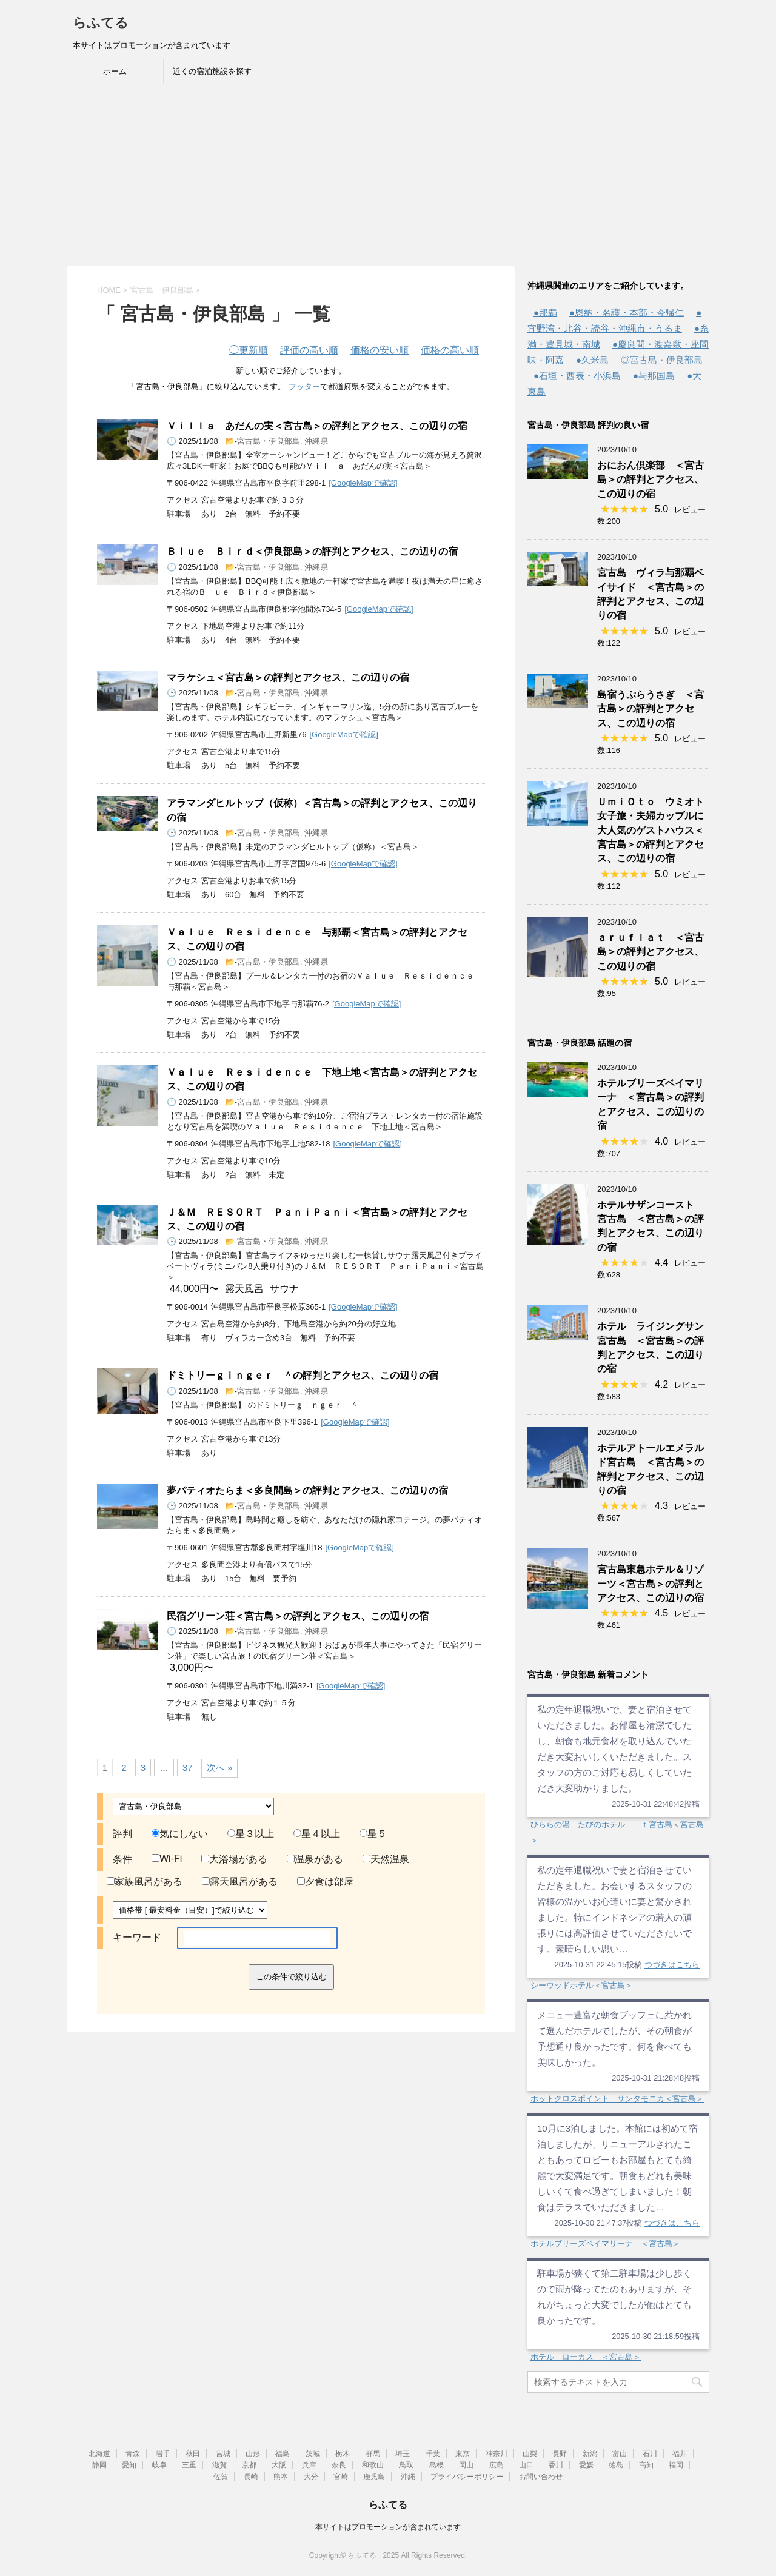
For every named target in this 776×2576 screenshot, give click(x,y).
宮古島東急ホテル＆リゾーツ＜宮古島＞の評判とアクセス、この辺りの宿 (650, 1583)
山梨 (530, 2453)
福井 (679, 2453)
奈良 (339, 2465)
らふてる (101, 22)
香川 (556, 2465)
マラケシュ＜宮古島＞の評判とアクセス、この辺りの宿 (288, 677)
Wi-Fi (167, 1858)
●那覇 (545, 312)
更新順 (248, 350)
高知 (646, 2465)
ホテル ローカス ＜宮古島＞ (585, 2356)
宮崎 (340, 2476)
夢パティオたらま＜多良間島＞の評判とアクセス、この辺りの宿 (307, 1490)
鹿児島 (374, 2476)
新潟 (590, 2453)
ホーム (115, 71)
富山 (619, 2453)
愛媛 (586, 2465)
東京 (462, 2453)
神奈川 (496, 2453)
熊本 (280, 2476)
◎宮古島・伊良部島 (662, 360)
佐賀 (220, 2476)
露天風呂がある (240, 1881)
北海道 (99, 2453)
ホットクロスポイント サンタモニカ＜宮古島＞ (617, 2098)
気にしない (180, 1833)
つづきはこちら (672, 1964)
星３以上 (250, 1833)
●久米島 (592, 360)
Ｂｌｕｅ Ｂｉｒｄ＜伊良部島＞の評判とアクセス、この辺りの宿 (312, 551)
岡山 (466, 2465)
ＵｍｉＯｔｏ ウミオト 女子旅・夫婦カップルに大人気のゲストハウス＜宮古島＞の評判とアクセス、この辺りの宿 (655, 830)
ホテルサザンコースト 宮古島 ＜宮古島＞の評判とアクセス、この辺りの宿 (650, 1226)
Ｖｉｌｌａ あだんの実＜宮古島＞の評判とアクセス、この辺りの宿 (317, 426)
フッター (304, 386)
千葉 (433, 2453)
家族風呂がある (144, 1881)
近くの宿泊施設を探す (212, 71)
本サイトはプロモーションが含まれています (388, 2527)
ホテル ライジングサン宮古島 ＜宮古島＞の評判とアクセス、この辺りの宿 (650, 1347)
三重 (189, 2465)
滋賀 (219, 2465)
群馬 (373, 2453)
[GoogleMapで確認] (363, 482)
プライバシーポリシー (466, 2476)
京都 (249, 2465)
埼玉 (402, 2453)
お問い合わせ (541, 2476)
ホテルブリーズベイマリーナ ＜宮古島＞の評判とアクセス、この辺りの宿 (650, 1104)
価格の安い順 (379, 350)
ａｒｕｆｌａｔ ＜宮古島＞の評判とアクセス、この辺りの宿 (650, 951)
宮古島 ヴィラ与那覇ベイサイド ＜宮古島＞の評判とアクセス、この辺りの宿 (650, 593)
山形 (253, 2453)
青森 (132, 2453)
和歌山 (373, 2465)
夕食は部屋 (325, 1881)
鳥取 (406, 2465)
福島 (282, 2453)
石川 (650, 2453)
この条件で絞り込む (291, 1976)
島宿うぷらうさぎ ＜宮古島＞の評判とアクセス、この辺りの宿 (650, 708)
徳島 (616, 2465)
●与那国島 (654, 375)
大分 (311, 2476)
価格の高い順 (450, 350)
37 (187, 1767)
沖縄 (408, 2476)
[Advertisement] (388, 175)
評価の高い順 (309, 350)
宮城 (223, 2453)
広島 (496, 2465)
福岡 (676, 2465)
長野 (559, 2453)
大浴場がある (234, 1859)
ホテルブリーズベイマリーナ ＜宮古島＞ (605, 2243)
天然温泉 (386, 1859)
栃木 (342, 2453)
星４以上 (316, 1833)
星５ (373, 1833)
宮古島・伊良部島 (268, 441)
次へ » (220, 1767)
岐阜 (159, 2465)
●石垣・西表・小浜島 (577, 375)
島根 (436, 2465)
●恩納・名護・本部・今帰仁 (626, 312)
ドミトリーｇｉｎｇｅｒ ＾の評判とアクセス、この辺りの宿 (302, 1375)
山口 (526, 2465)
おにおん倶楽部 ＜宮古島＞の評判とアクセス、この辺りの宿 (650, 479)
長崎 (251, 2476)
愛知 (129, 2465)
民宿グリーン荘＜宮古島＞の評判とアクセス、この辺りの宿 (298, 1616)
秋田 (193, 2453)
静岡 (99, 2465)
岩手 (163, 2453)
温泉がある (315, 1859)
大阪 (279, 2465)
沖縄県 (316, 441)
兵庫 (309, 2465)
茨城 (313, 2453)
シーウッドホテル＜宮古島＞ (581, 1985)
